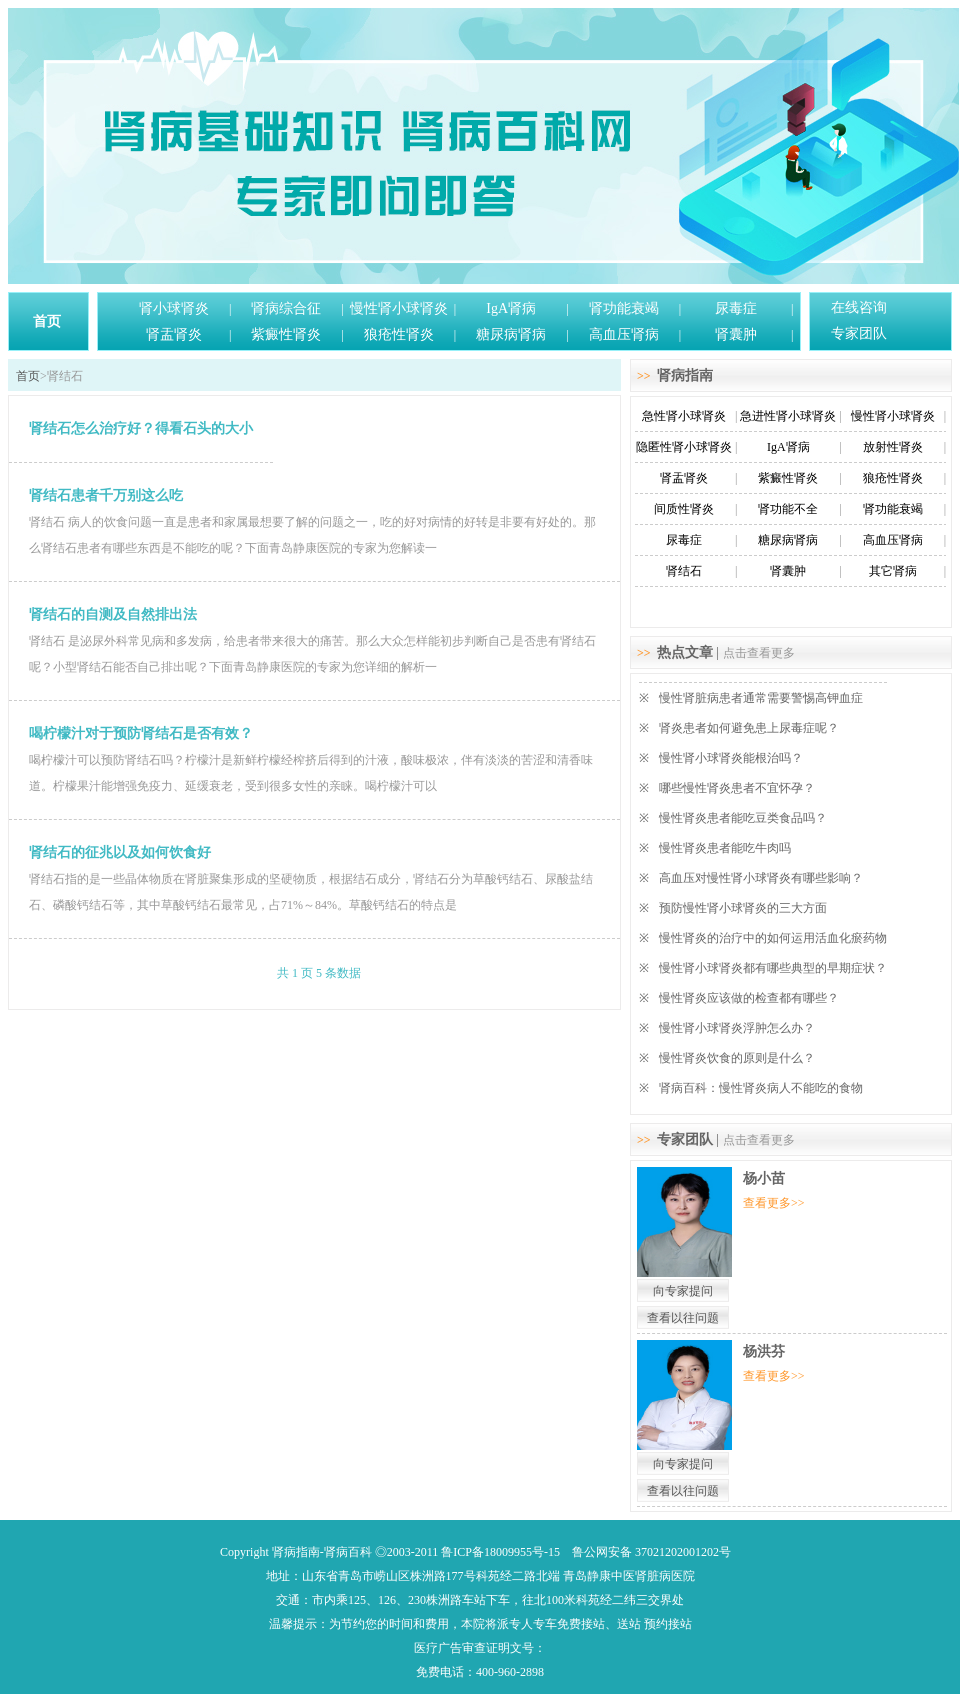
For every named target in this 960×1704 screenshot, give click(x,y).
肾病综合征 (286, 308)
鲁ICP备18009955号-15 (500, 1552)
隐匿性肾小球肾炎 (684, 447)
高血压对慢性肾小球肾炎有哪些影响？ (761, 878)
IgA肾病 (511, 308)
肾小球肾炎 (174, 308)
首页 (47, 321)
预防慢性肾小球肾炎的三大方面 (743, 908)
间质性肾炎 (684, 509)
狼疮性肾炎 (399, 334)
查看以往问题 (683, 1318)
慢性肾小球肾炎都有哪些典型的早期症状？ (773, 968)
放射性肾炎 (893, 447)
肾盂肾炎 (174, 334)
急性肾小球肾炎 (684, 416)
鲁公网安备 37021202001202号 (651, 1552)
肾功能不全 (788, 509)
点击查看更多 (759, 653)
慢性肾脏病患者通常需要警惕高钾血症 (761, 698)
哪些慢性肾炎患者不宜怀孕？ (737, 788)
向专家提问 (683, 1291)
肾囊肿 (736, 334)
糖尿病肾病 (511, 334)
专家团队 (859, 333)
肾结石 (684, 571)
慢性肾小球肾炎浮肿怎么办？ (737, 1028)
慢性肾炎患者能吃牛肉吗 (725, 848)
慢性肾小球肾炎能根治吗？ (731, 758)
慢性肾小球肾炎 (399, 308)
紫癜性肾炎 (286, 334)
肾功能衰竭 (624, 308)
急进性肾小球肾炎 (788, 416)
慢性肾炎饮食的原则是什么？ (737, 1058)
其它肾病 (893, 571)
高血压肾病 (624, 334)
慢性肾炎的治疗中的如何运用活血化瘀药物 (773, 938)
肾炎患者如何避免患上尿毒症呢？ (749, 728)
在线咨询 (859, 307)
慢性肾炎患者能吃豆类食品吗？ (743, 818)
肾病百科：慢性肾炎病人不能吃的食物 (761, 1088)
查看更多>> (774, 1203)
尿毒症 (736, 308)
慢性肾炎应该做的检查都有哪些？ (749, 998)
